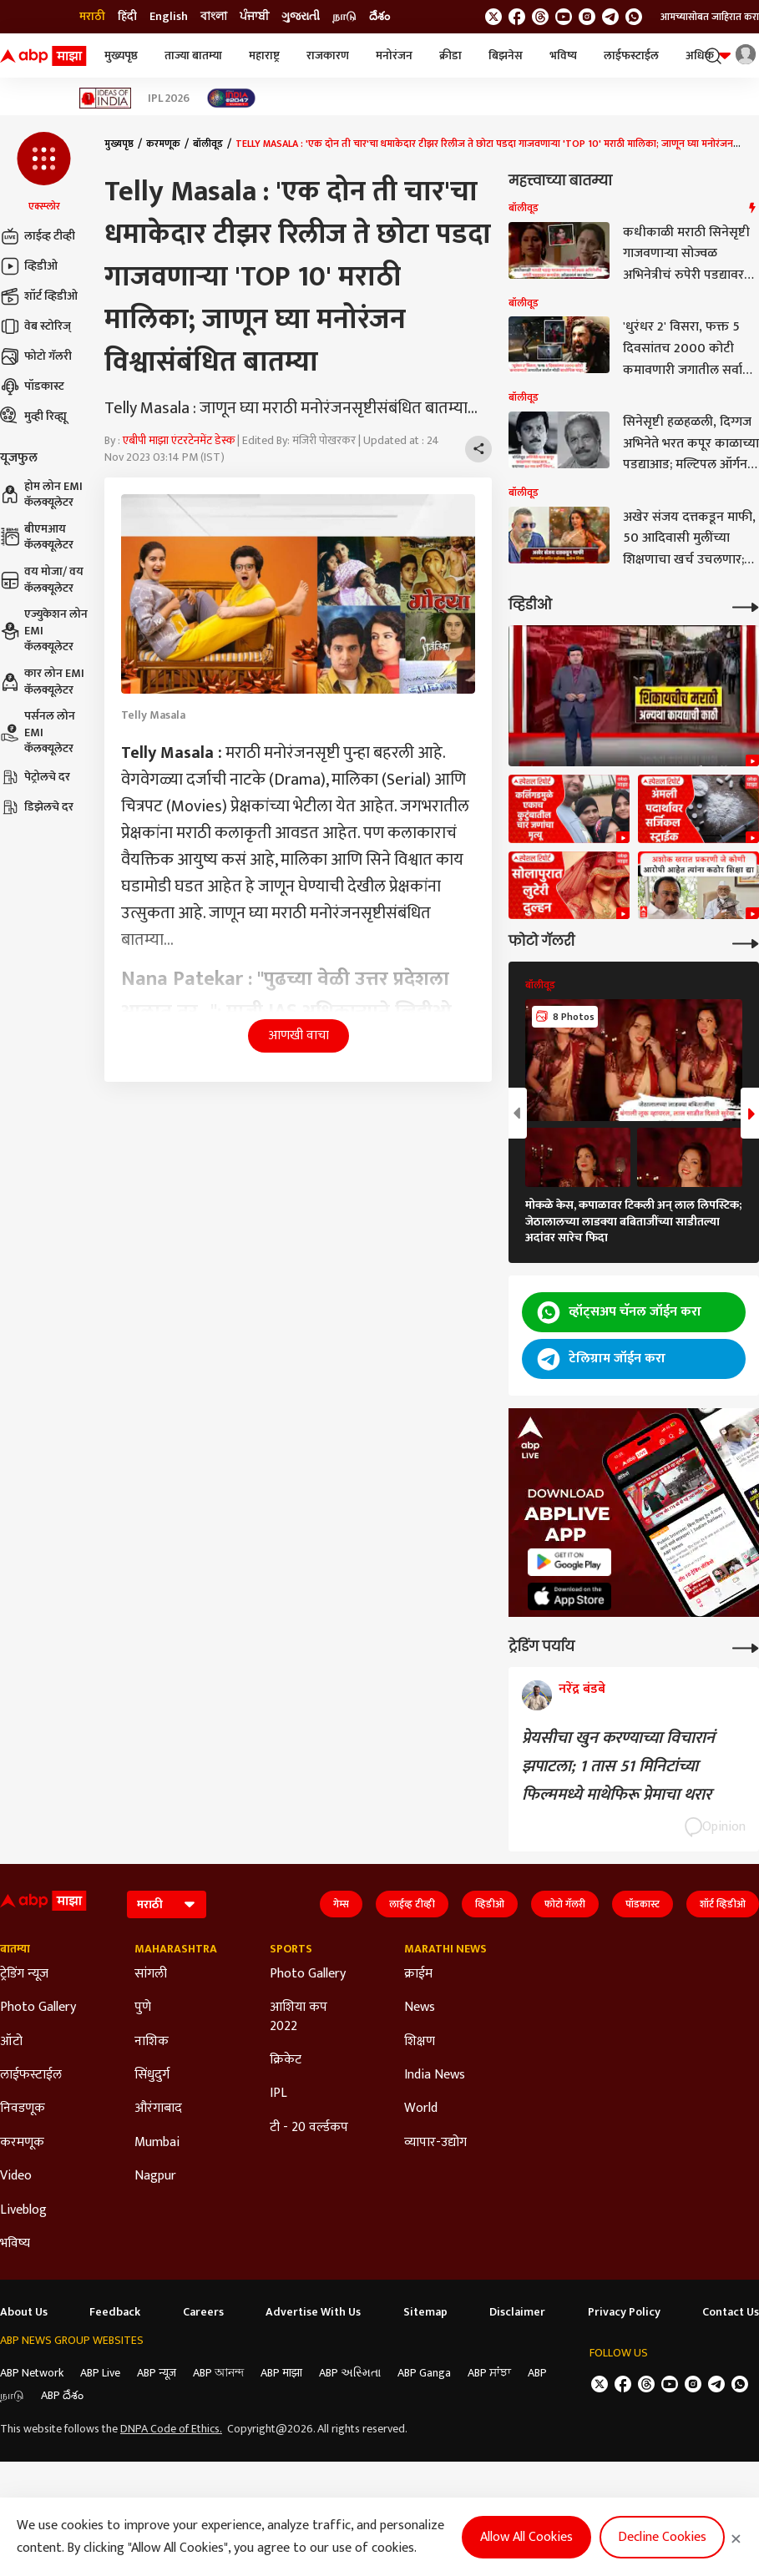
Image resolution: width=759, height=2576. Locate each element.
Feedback (114, 2312)
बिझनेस (505, 55)
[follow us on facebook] (517, 17)
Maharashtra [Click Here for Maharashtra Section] (175, 1949)
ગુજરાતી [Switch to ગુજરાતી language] (300, 16)
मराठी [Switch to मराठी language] (92, 16)
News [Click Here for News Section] (419, 2007)
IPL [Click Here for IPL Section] (278, 2093)
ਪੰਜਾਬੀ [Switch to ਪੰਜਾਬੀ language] (254, 16)
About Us (24, 2312)
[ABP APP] (569, 1562)
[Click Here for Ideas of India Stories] (105, 98)
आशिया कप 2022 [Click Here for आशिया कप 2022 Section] (298, 2017)
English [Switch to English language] (168, 16)
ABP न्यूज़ (156, 2372)
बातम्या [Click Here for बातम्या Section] (15, 1949)
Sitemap (425, 2312)
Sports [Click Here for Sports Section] (291, 1949)
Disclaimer (517, 2312)
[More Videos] (745, 605)
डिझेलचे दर (36, 807)
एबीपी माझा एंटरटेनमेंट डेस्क (179, 440)
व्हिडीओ (29, 266)
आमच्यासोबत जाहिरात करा (709, 16)
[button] (44, 173)
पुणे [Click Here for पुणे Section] (142, 2007)
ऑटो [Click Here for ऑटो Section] (11, 2042)
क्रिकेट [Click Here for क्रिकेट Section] (285, 2060)
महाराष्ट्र (264, 55)
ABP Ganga (424, 2372)
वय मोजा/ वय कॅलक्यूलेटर (41, 579)
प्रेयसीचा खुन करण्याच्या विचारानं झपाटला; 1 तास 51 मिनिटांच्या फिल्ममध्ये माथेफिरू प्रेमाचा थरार (618, 1766)
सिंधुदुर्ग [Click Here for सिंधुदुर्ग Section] (152, 2075)
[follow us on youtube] (564, 17)
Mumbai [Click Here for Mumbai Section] (157, 2143)
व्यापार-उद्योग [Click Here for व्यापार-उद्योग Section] (435, 2143)
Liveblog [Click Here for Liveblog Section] (23, 2210)
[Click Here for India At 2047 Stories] (231, 98)
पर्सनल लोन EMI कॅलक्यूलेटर (37, 732)
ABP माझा (281, 2372)
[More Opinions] (745, 1646)
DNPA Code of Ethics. (171, 2429)
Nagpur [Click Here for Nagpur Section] (155, 2176)
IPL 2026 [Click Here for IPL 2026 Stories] (169, 98)
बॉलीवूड (208, 143)
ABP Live (100, 2372)
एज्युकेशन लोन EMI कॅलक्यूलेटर (44, 630)
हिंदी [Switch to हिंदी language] (127, 16)
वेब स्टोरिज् (35, 326)
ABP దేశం (62, 2395)
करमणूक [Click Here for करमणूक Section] (22, 2143)
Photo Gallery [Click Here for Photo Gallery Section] (38, 2007)
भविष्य (563, 55)
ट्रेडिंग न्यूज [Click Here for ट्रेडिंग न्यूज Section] (24, 1974)
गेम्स (341, 1904)
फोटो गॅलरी (36, 356)
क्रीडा (450, 55)
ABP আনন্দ (218, 2372)
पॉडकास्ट (32, 386)
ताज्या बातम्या (193, 55)
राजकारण (327, 55)
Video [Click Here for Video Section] (16, 2176)
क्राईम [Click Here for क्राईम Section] (418, 1974)
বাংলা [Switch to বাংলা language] (213, 16)
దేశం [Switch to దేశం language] (379, 16)
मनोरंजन (394, 55)
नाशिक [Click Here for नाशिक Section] (151, 2042)
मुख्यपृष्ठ (121, 55)
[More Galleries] (745, 942)
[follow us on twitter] (493, 17)
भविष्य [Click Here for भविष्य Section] (15, 2244)
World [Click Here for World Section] (421, 2108)
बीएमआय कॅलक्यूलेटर (36, 537)
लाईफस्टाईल (631, 55)
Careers (203, 2312)
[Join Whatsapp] (634, 17)
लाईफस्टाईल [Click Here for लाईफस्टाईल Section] (31, 2075)
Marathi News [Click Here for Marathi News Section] (445, 1949)
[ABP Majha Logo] (43, 56)
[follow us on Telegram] (610, 17)
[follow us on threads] (540, 17)
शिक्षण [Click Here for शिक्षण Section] (419, 2042)
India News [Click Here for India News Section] (434, 2075)
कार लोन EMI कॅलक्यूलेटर (42, 681)
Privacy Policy (624, 2312)
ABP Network (31, 2372)
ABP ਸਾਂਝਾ (489, 2372)
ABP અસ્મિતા (350, 2372)
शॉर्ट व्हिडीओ (39, 296)
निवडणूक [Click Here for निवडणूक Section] (22, 2108)
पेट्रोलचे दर (35, 777)
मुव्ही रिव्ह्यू (33, 417)
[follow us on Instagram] (587, 17)
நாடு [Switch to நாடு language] (344, 16)
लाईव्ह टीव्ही (37, 236)
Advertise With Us (313, 2312)
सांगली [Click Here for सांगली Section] (150, 1974)
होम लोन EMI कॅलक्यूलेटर (41, 494)
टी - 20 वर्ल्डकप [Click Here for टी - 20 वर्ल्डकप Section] (309, 2128)
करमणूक (163, 143)
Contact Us (730, 2312)
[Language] (166, 1904)
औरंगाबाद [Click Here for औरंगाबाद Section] (158, 2108)
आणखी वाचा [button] (298, 1035)
